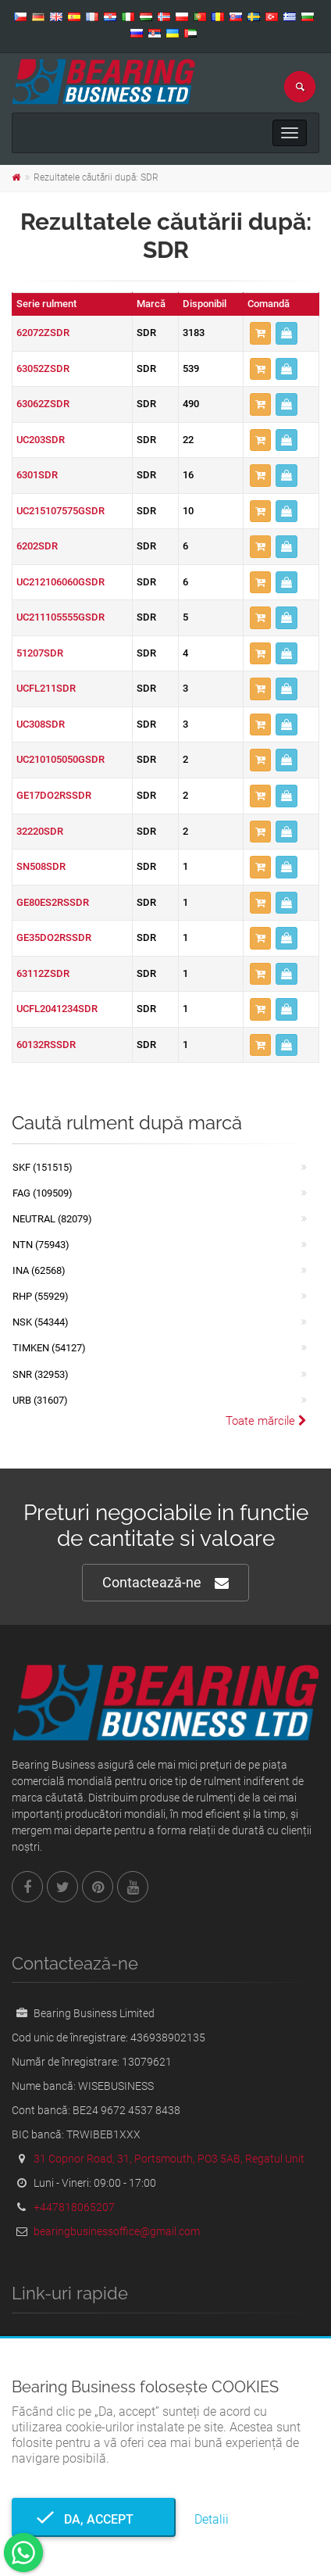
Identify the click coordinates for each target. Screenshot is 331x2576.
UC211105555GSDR (60, 617)
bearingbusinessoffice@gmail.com (117, 2231)
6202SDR (37, 546)
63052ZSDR (42, 368)
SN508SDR (41, 866)
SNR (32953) (40, 1374)
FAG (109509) (42, 1193)
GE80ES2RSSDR (52, 902)
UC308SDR (40, 724)
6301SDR (37, 475)
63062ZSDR (42, 404)
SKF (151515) (42, 1167)
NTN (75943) (40, 1244)
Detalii (211, 2519)
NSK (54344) (40, 1322)
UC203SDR (40, 439)
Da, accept (94, 2519)
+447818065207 (74, 2207)
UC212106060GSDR (60, 582)
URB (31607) (40, 1400)
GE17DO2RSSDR (53, 795)
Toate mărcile (266, 1421)
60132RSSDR (46, 1044)
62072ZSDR (42, 332)
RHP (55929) (40, 1296)
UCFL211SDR (46, 688)
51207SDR (39, 653)
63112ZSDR (42, 973)
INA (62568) (39, 1270)
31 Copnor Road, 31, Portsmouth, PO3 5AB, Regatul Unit (169, 2158)
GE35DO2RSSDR (53, 937)
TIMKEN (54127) (49, 1348)
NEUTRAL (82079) (52, 1219)
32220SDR (39, 831)
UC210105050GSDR (60, 759)
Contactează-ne (165, 1583)
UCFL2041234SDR (57, 1008)
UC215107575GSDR (60, 511)
